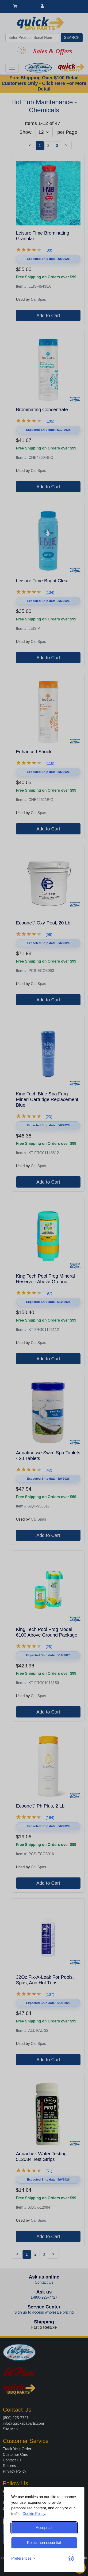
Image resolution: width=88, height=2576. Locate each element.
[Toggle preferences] (23, 2558)
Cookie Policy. (34, 2514)
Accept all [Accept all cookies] (44, 2528)
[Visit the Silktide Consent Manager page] (71, 2558)
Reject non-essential (44, 2543)
